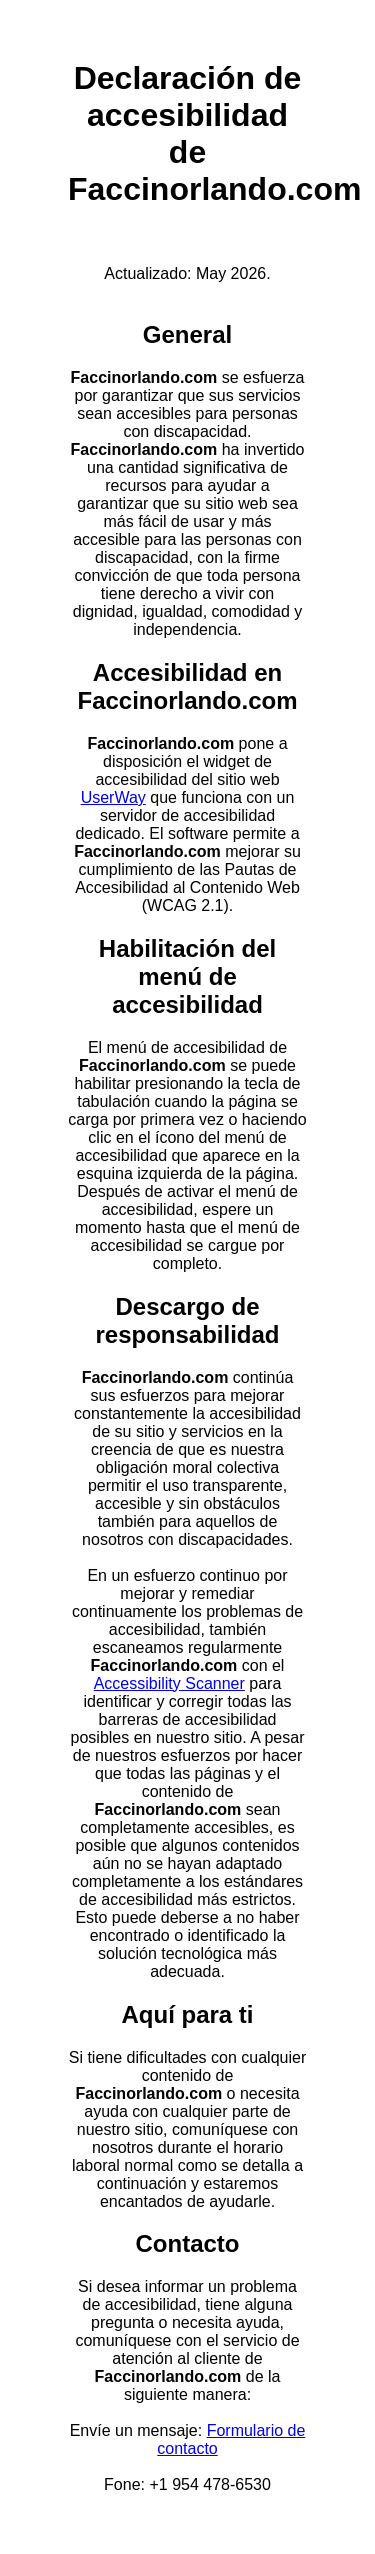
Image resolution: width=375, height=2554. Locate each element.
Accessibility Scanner (169, 1683)
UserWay (113, 797)
